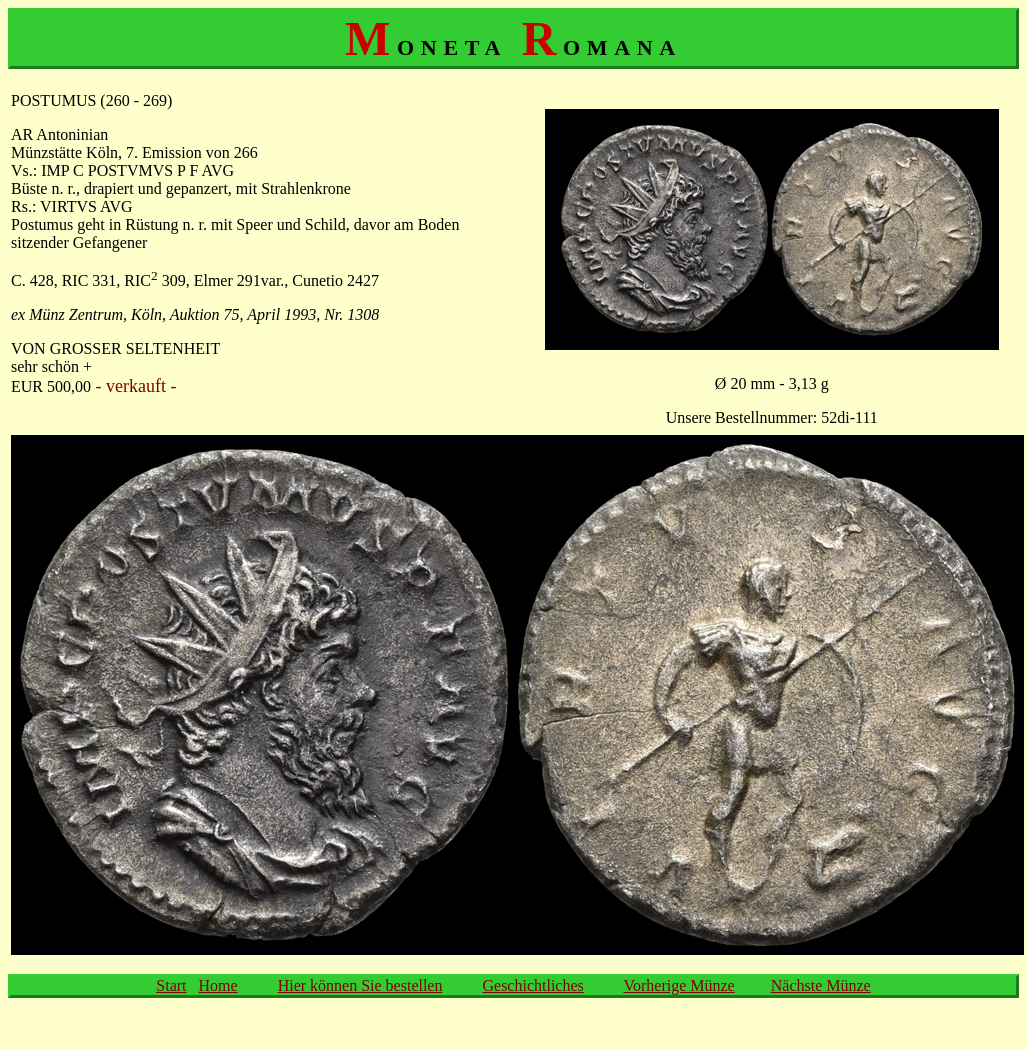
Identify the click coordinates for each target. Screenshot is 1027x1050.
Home (218, 985)
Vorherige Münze (678, 985)
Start (171, 985)
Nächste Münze (821, 985)
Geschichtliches (532, 985)
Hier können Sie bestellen (360, 985)
